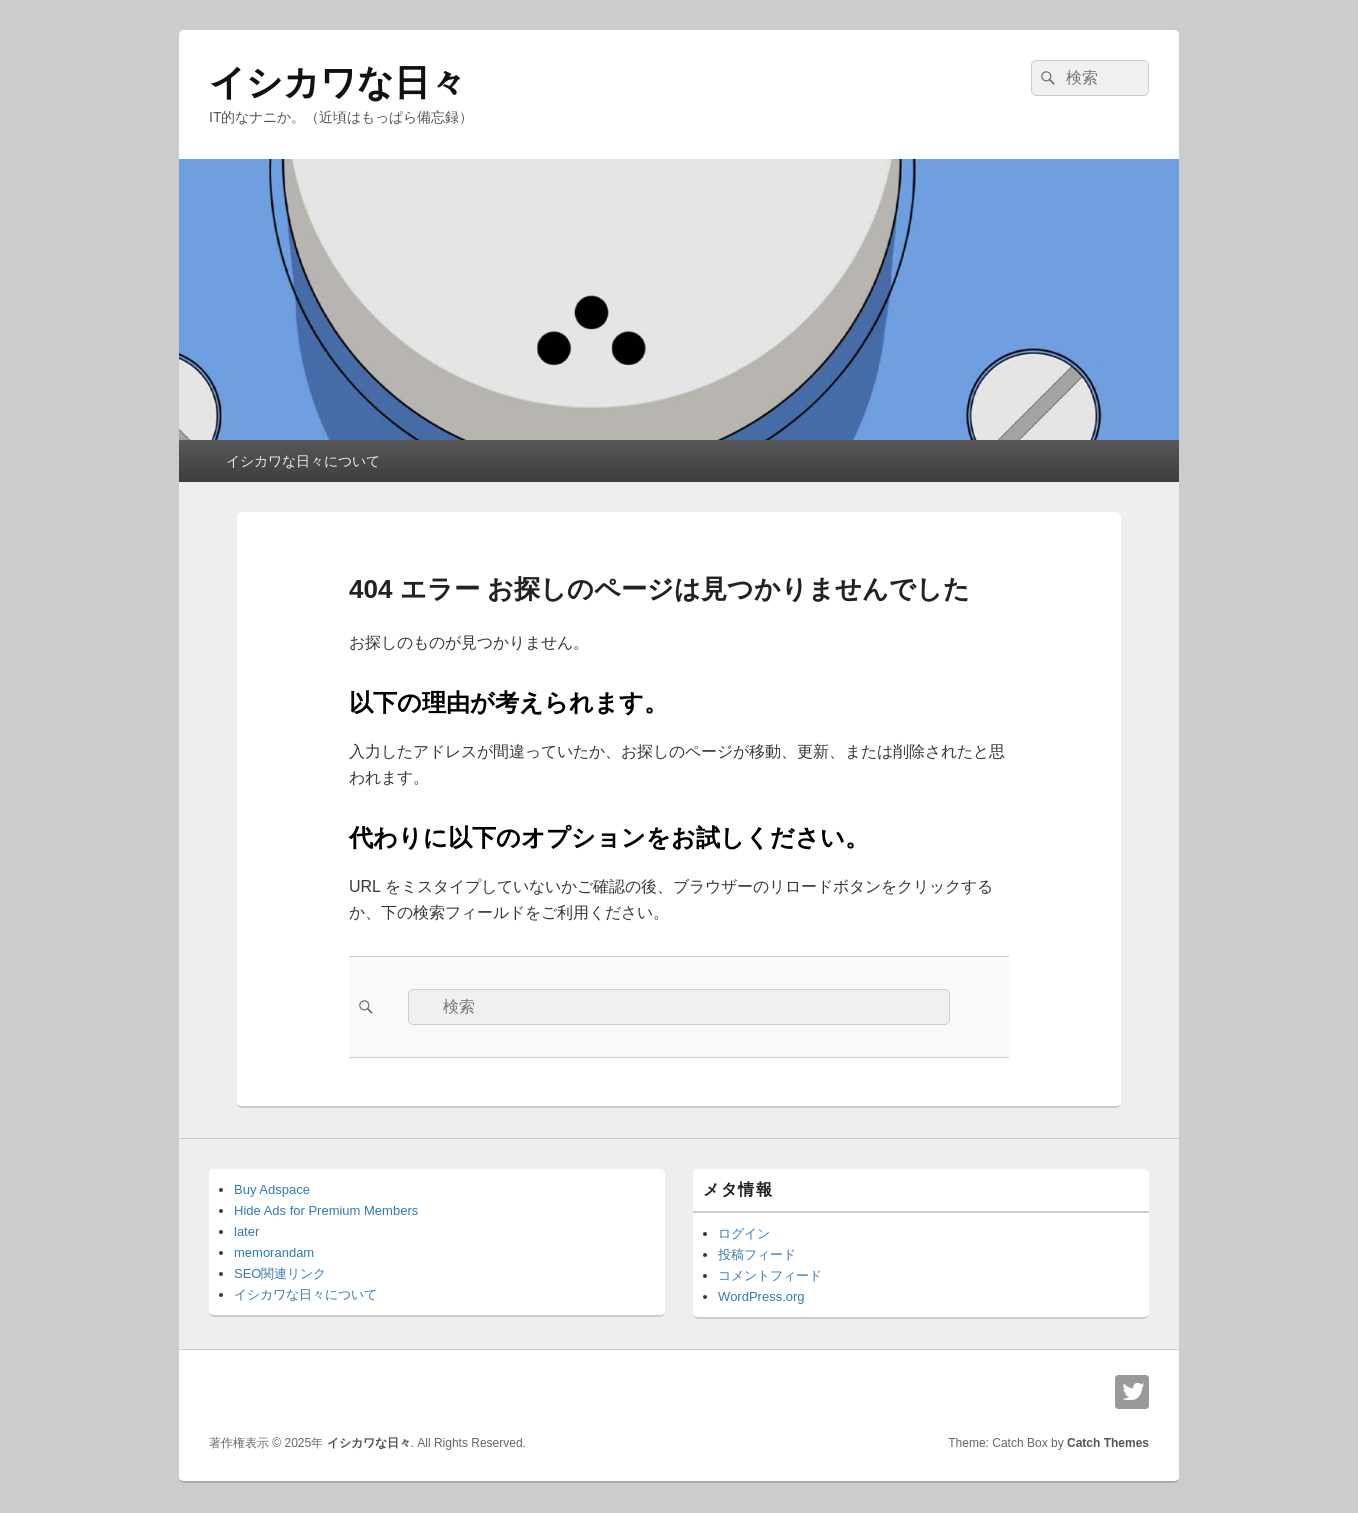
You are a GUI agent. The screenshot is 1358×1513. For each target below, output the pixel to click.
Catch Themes (1108, 1443)
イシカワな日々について (303, 461)
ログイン (744, 1233)
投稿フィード (757, 1254)
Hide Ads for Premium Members (326, 1210)
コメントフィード (770, 1275)
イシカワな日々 (337, 82)
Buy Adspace (272, 1189)
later (246, 1231)
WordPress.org (761, 1296)
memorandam (274, 1252)
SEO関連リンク (280, 1273)
